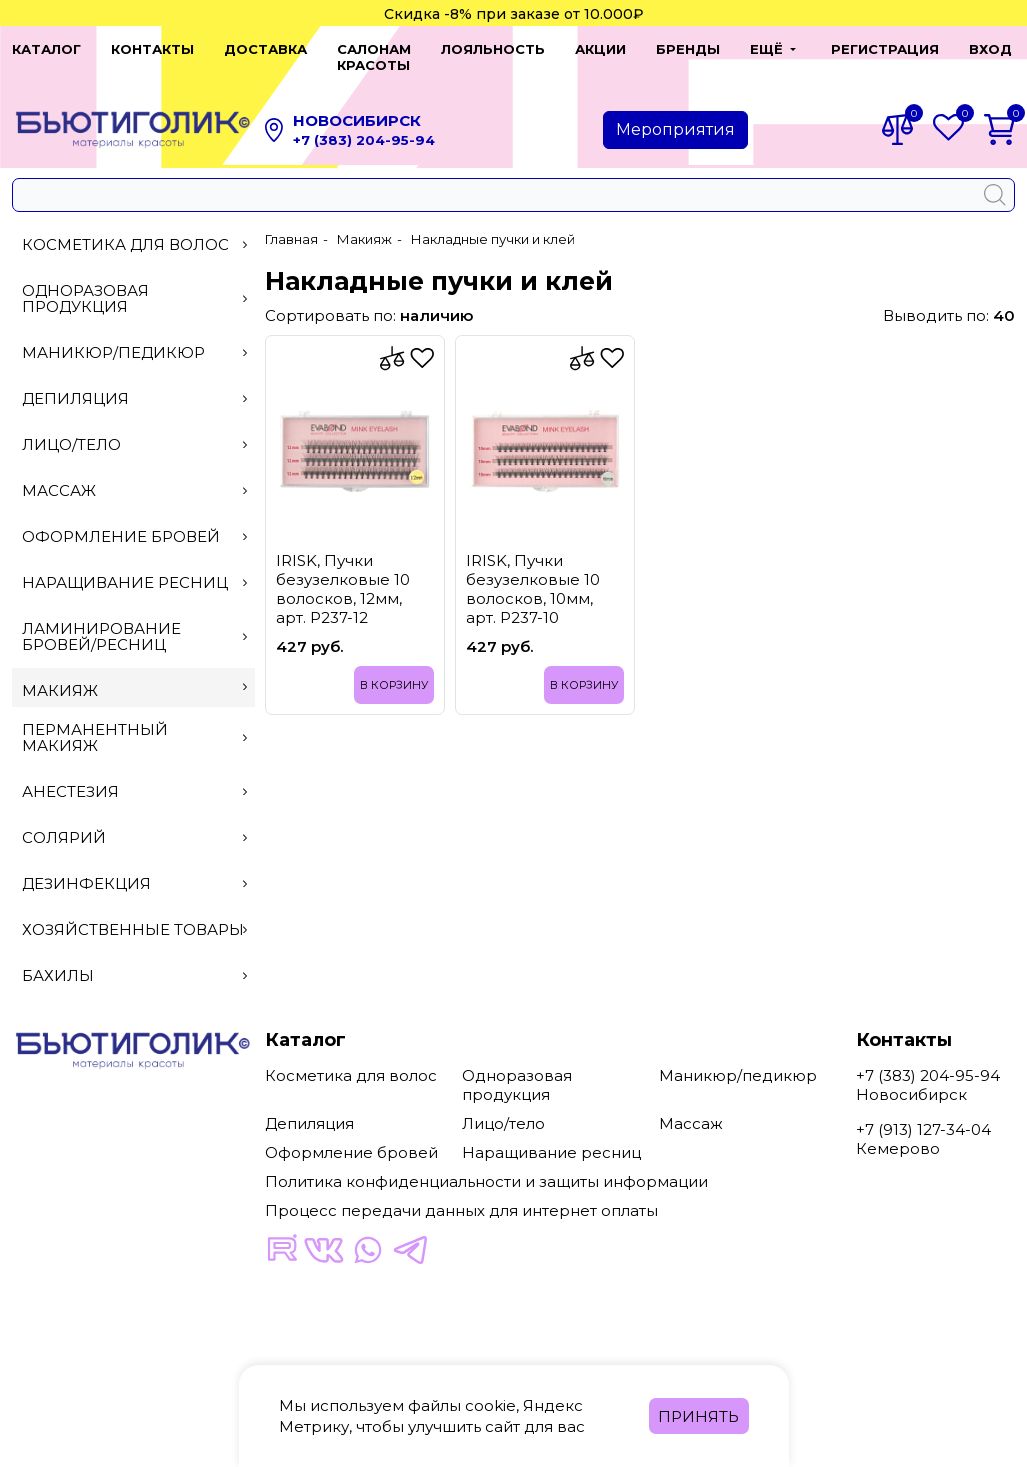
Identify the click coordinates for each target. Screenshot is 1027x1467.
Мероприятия (675, 113)
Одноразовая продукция (134, 282)
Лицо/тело (134, 428)
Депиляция (134, 382)
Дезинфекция (134, 867)
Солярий (134, 821)
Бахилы (134, 959)
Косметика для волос (134, 228)
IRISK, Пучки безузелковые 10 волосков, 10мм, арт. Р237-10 (533, 573)
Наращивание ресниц (134, 566)
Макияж (134, 674)
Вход (978, 49)
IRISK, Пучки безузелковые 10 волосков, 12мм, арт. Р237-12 (343, 573)
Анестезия (134, 775)
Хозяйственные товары (134, 913)
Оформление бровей (134, 520)
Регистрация (873, 49)
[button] (756, 49)
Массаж (134, 474)
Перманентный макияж (134, 721)
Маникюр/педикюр (134, 336)
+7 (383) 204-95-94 (364, 124)
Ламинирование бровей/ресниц (134, 620)
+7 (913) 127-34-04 (923, 1113)
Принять (698, 1416)
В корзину (394, 669)
